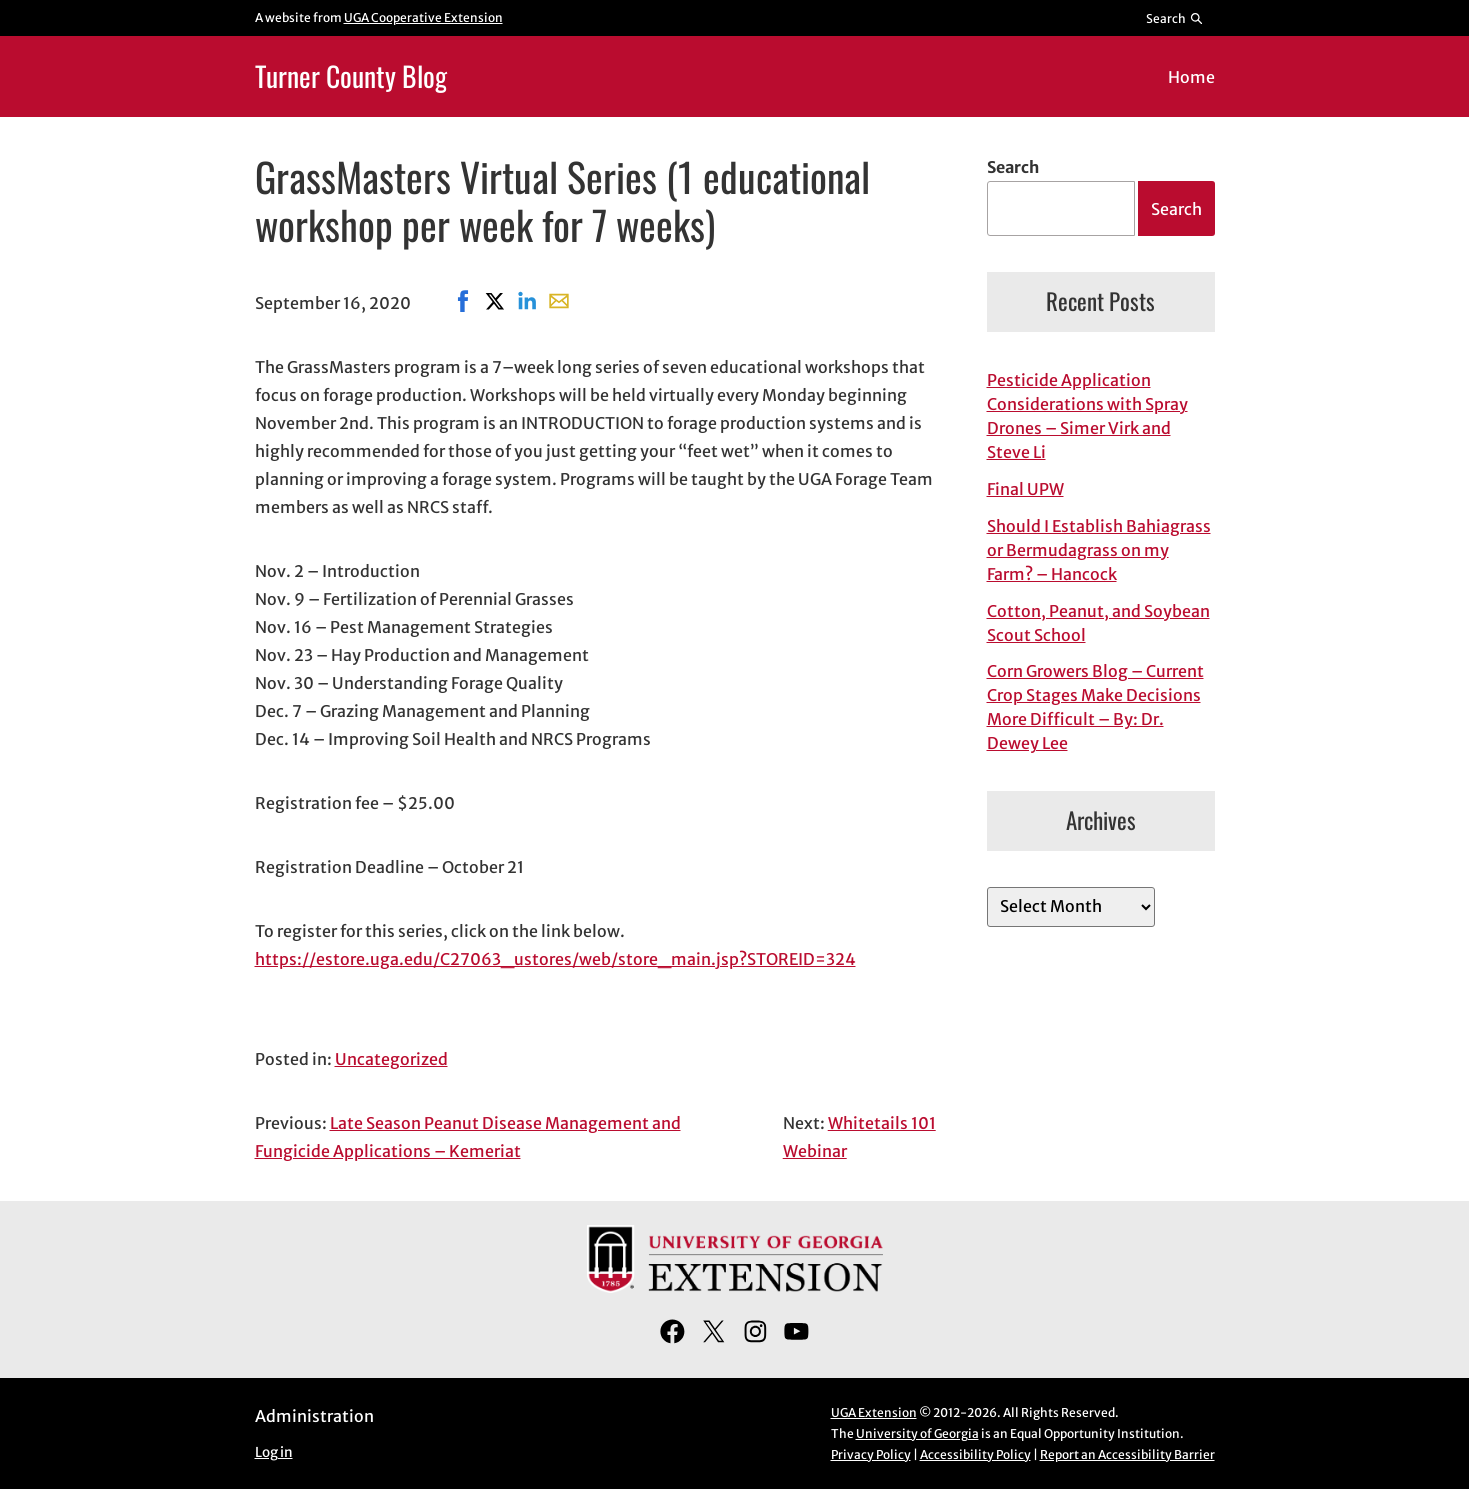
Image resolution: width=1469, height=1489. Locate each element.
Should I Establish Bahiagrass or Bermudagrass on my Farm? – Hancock (1099, 550)
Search (1013, 167)
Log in (274, 1452)
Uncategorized (391, 1059)
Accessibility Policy (975, 1454)
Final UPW (1025, 489)
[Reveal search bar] (1174, 18)
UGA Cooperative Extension (423, 17)
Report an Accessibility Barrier (1127, 1454)
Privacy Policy (871, 1454)
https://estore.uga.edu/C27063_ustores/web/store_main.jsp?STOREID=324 (555, 959)
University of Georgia (917, 1433)
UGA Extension (874, 1412)
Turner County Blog (351, 75)
